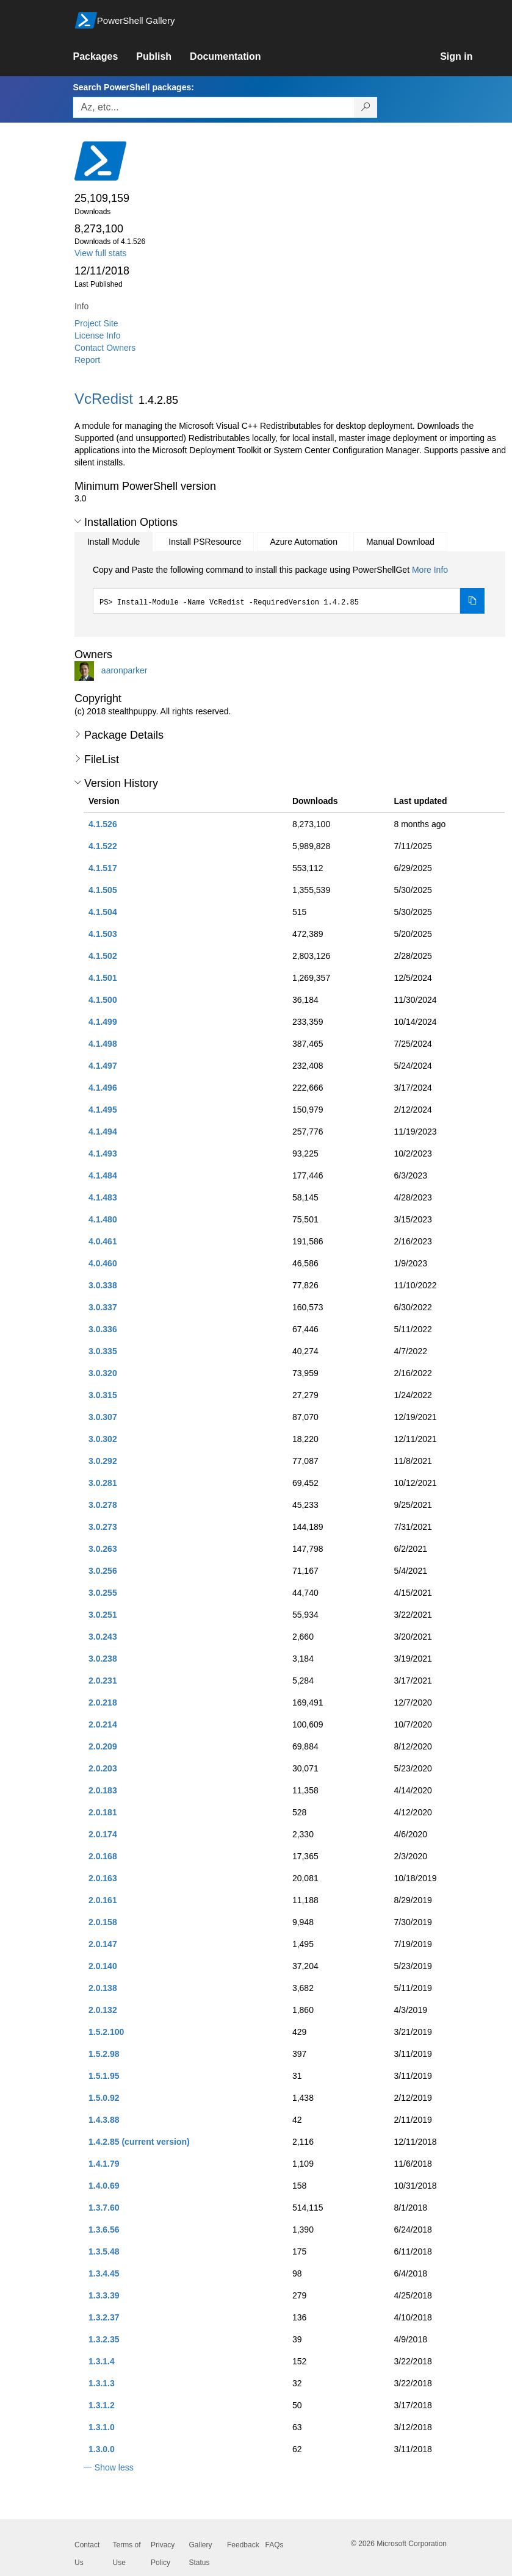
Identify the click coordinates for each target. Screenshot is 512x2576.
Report (87, 360)
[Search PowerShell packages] (366, 107)
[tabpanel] (289, 589)
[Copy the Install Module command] (472, 601)
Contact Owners (104, 348)
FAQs (274, 2545)
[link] (104, 56)
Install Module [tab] (113, 542)
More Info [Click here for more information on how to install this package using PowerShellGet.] (430, 570)
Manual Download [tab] (400, 542)
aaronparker (124, 670)
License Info (97, 335)
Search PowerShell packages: (133, 87)
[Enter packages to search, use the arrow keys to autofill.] (214, 107)
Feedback (243, 2545)
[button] (77, 521)
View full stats (100, 253)
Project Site (96, 323)
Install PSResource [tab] (204, 542)
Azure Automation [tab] (303, 542)
